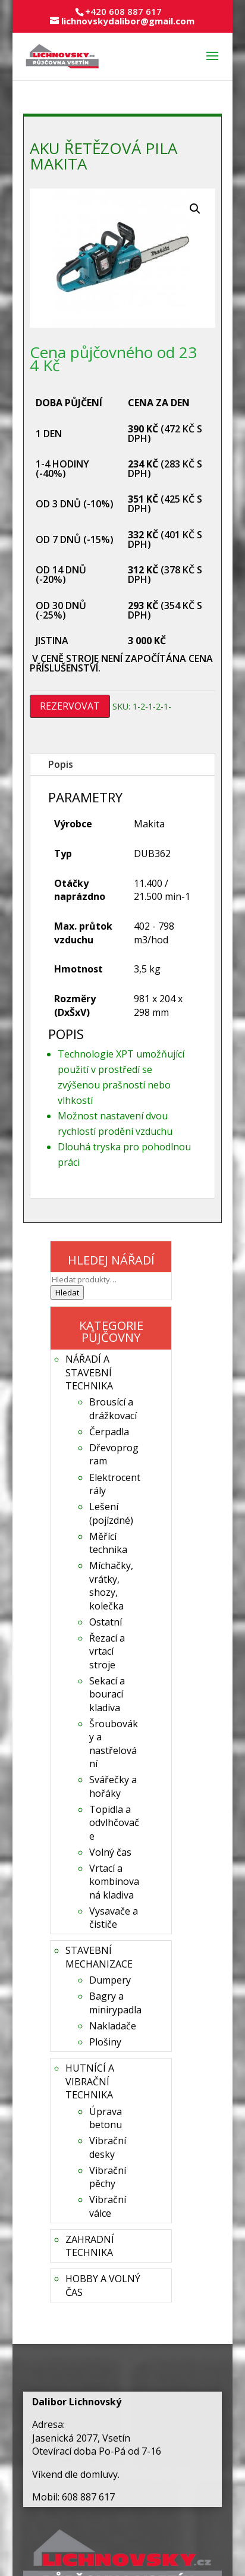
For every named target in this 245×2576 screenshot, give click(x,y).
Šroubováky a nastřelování (113, 1743)
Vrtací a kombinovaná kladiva (114, 1882)
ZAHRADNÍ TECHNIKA (89, 2246)
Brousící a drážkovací (113, 1408)
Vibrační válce (107, 2206)
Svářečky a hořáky (113, 1786)
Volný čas (110, 1852)
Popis (60, 764)
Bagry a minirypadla (115, 2003)
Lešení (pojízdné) (111, 1513)
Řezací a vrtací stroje (107, 1651)
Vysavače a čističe (113, 1917)
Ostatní (105, 1622)
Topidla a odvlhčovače (114, 1823)
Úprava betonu (105, 2118)
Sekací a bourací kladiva (107, 1694)
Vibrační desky (107, 2147)
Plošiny (105, 2041)
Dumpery (110, 1980)
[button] (195, 208)
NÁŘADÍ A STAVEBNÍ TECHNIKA (89, 1372)
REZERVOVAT (70, 706)
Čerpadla (109, 1431)
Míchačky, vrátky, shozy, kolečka (111, 1585)
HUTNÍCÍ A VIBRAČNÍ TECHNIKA (89, 2081)
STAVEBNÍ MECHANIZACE (99, 1957)
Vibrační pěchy (107, 2177)
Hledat (67, 1292)
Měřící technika (108, 1543)
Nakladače (112, 2025)
